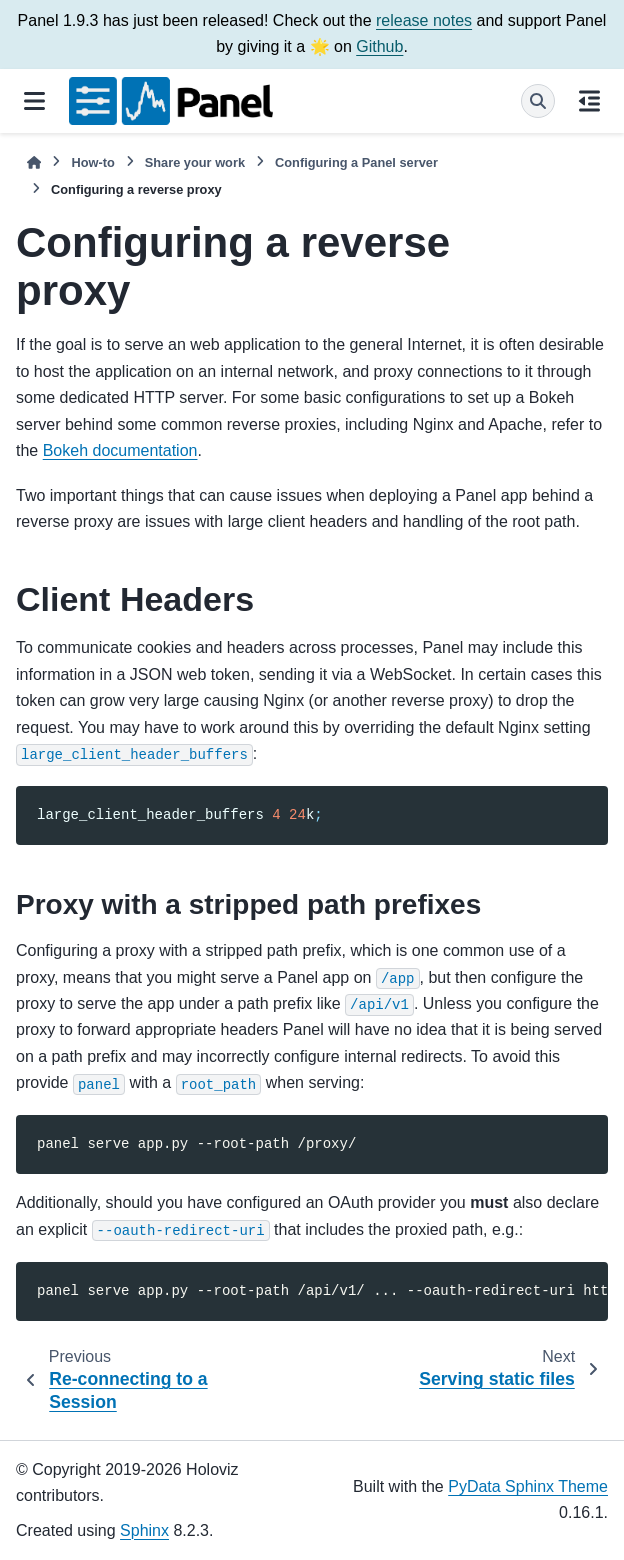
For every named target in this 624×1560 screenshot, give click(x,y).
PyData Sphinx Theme (528, 1486)
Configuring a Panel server (356, 162)
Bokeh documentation (120, 450)
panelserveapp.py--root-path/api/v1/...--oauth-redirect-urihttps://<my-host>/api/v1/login (322, 1291)
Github (379, 46)
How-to (92, 162)
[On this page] (589, 101)
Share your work (195, 162)
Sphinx (144, 1530)
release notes (424, 20)
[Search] (538, 101)
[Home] (34, 162)
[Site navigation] (34, 101)
